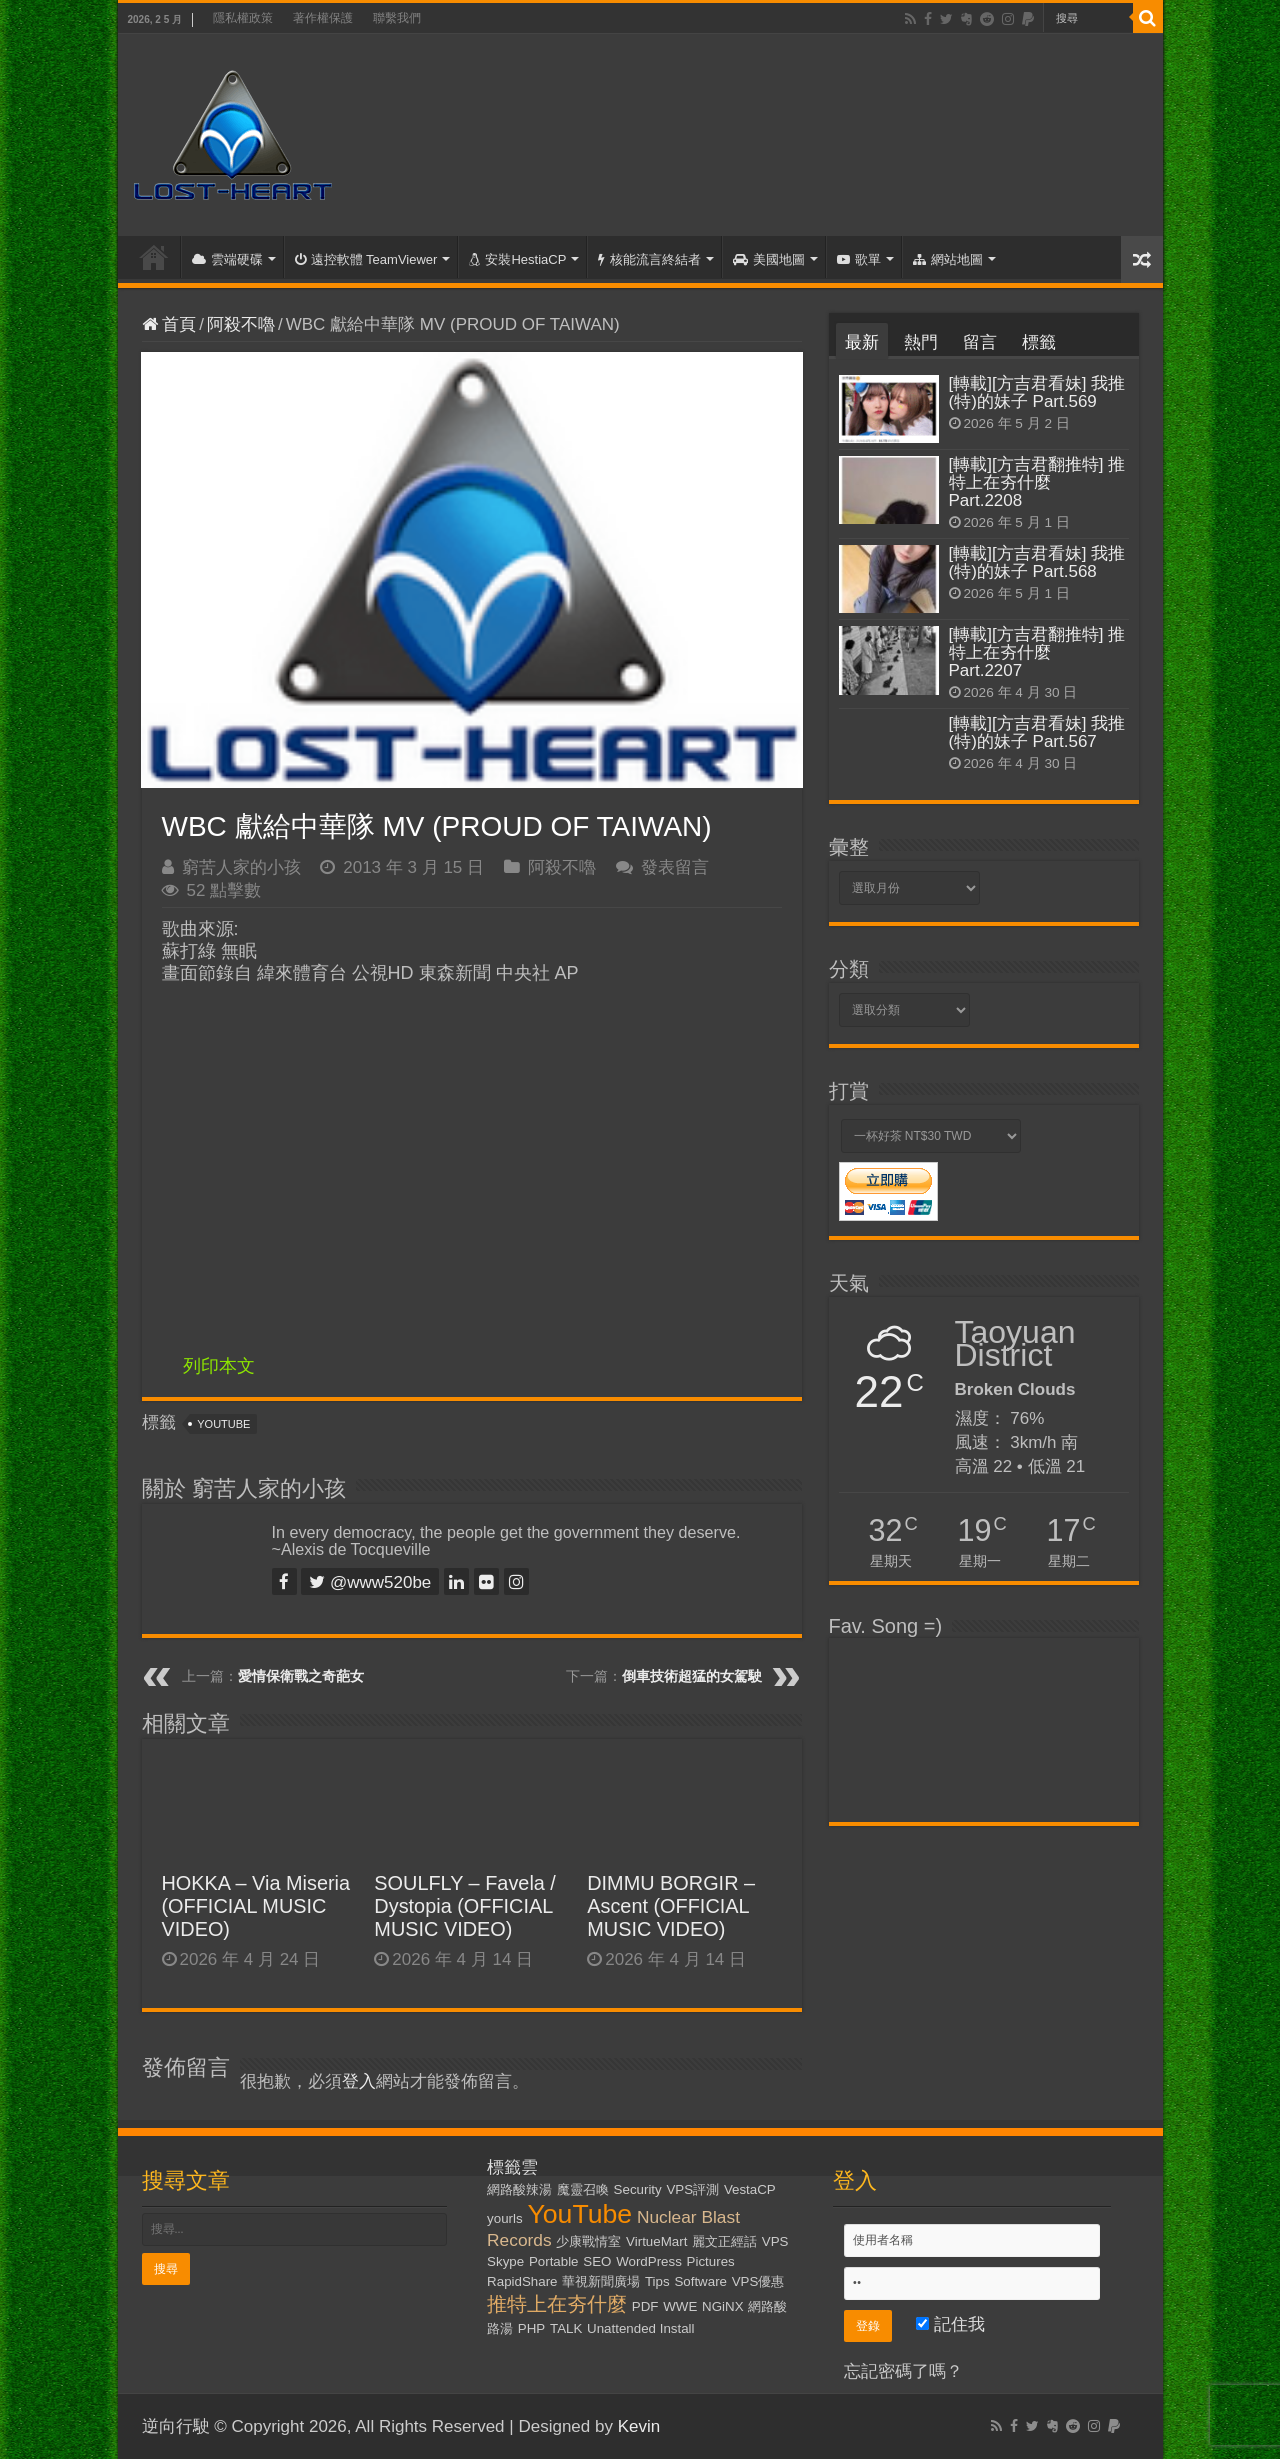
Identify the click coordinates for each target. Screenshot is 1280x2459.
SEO (597, 2261)
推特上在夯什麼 (557, 2304)
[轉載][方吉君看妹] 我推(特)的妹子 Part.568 (1037, 562)
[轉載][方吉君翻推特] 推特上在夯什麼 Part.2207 (1037, 652)
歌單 (859, 259)
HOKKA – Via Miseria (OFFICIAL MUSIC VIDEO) (256, 1906)
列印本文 (219, 1366)
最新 (862, 342)
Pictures (711, 2261)
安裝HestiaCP (517, 259)
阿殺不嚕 (241, 324)
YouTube (223, 1424)
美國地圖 (769, 259)
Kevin (639, 2426)
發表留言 (675, 867)
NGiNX (722, 2306)
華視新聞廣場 (601, 2281)
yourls (505, 2218)
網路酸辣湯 (519, 2189)
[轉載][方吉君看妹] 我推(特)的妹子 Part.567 (1037, 732)
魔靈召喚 (583, 2189)
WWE (680, 2306)
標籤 (1039, 342)
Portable (554, 2261)
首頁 (154, 257)
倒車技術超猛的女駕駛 (692, 1676)
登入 (359, 2081)
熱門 (921, 342)
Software (700, 2281)
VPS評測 (692, 2189)
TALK (566, 2328)
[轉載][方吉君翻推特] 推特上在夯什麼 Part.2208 (1037, 482)
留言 (980, 342)
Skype (505, 2261)
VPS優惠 (758, 2281)
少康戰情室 (588, 2241)
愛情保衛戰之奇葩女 (301, 1676)
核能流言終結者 (649, 259)
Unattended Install (640, 2328)
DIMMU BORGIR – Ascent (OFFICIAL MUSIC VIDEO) (671, 1906)
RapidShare (522, 2281)
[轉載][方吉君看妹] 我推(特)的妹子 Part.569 (1037, 392)
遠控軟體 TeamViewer (366, 259)
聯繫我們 (397, 18)
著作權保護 (323, 18)
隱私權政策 (243, 18)
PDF (645, 2306)
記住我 (950, 2324)
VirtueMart (656, 2241)
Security (638, 2189)
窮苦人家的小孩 (241, 867)
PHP (531, 2328)
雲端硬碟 (227, 259)
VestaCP (750, 2189)
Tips (657, 2281)
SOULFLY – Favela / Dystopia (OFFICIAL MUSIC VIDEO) (465, 1906)
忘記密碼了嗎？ (903, 2371)
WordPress (649, 2261)
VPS (775, 2241)
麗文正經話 (724, 2241)
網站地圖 (948, 259)
